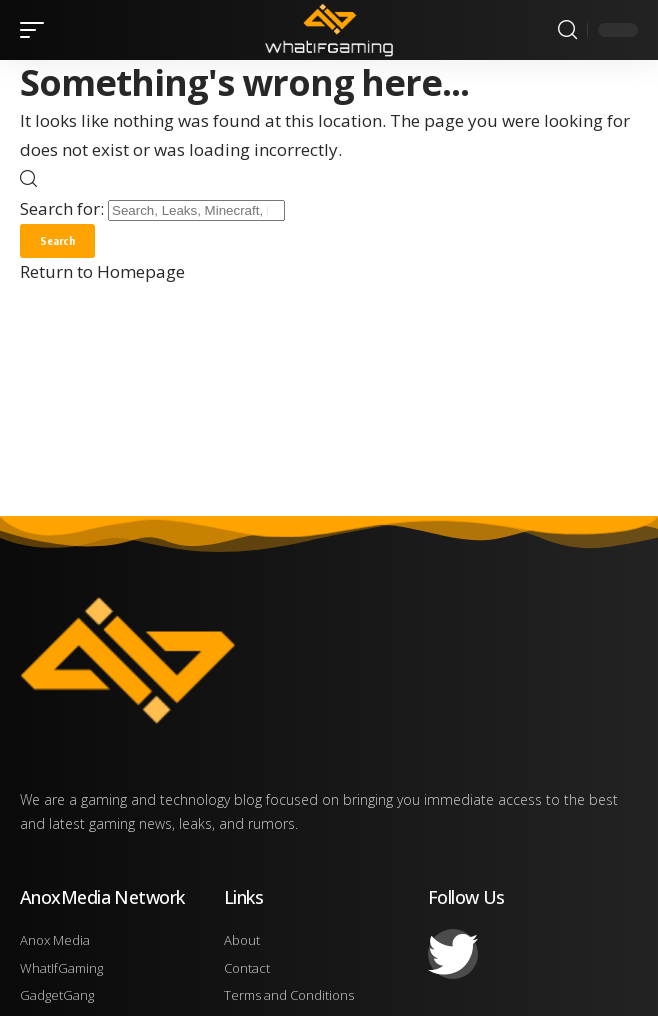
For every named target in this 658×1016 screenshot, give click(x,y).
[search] (567, 30)
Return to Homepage (102, 271)
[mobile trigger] (37, 30)
